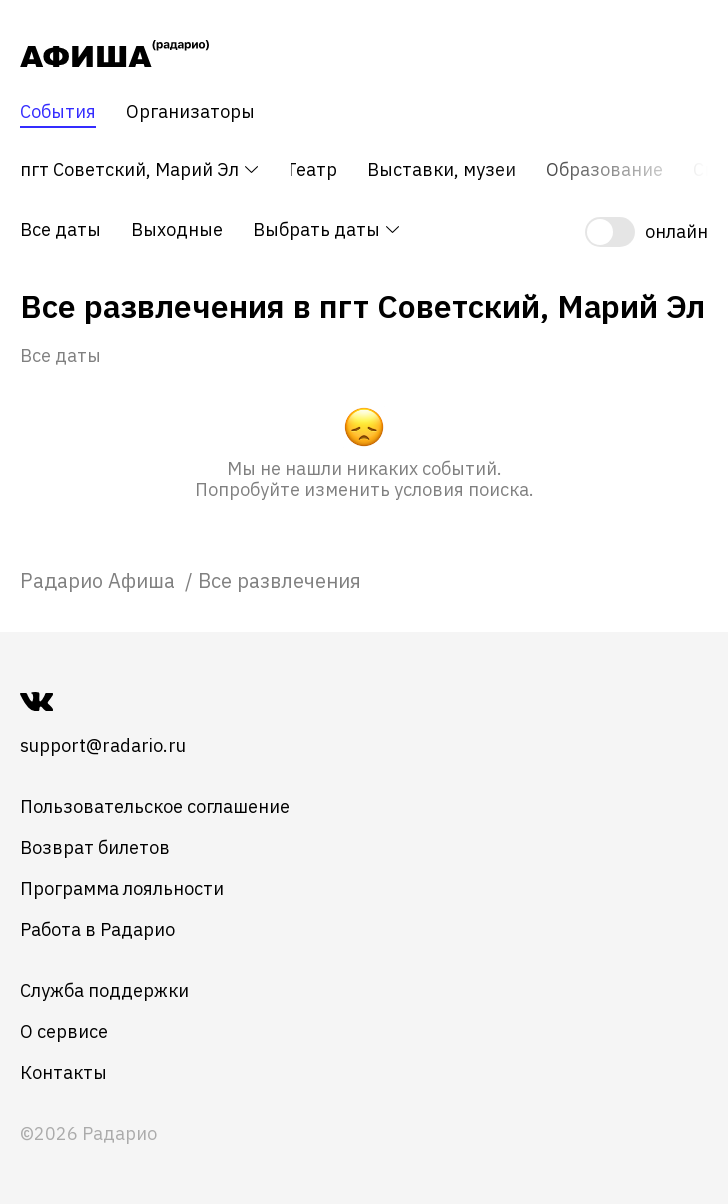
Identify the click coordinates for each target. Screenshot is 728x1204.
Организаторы (190, 112)
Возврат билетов (95, 847)
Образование (604, 170)
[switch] (646, 232)
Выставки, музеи (441, 170)
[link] (100, 580)
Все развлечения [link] (279, 580)
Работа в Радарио (97, 929)
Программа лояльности (122, 888)
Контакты (63, 1072)
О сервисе (64, 1031)
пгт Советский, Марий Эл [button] (140, 169)
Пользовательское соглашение (155, 806)
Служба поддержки (104, 990)
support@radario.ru (103, 745)
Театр (311, 170)
